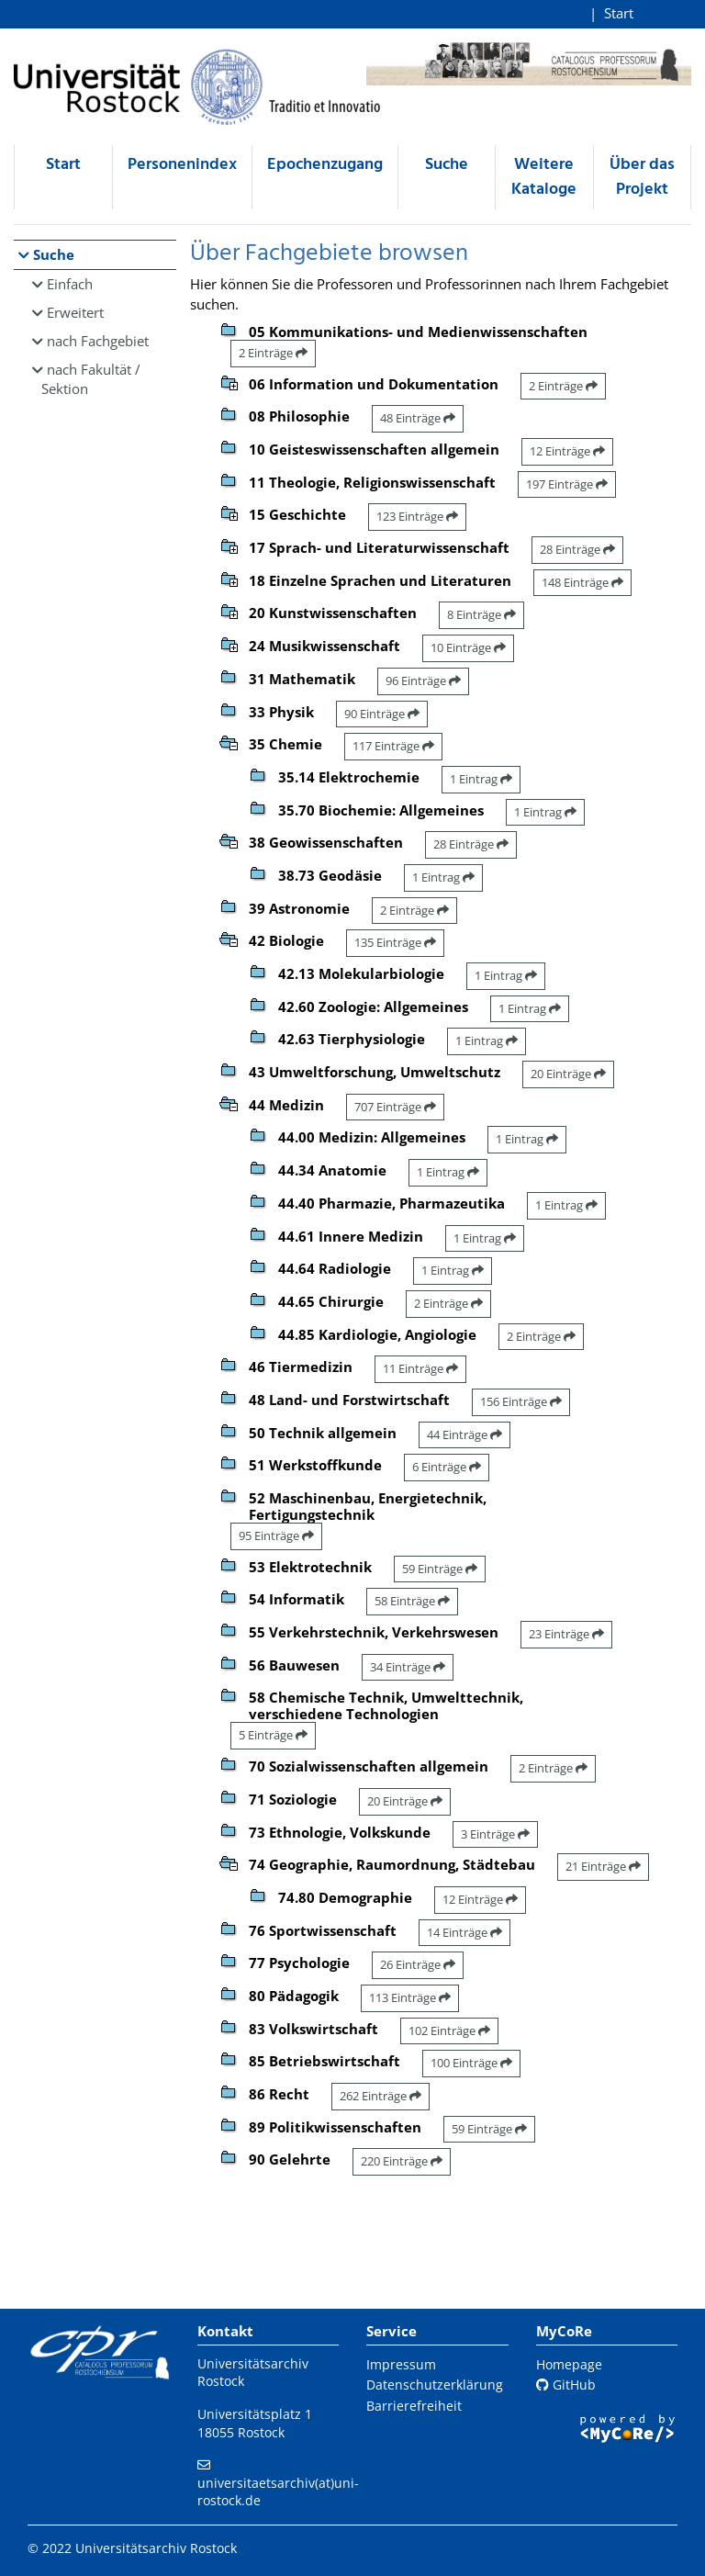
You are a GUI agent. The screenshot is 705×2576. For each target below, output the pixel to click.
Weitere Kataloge (543, 177)
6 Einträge (446, 1466)
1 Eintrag (481, 779)
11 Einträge (420, 1368)
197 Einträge (567, 484)
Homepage (569, 2364)
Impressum (401, 2364)
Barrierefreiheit (414, 2405)
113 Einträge (410, 1997)
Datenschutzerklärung (434, 2384)
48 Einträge (417, 418)
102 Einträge (449, 2030)
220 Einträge (401, 2161)
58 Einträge (412, 1600)
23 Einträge (566, 1633)
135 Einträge (395, 942)
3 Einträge (495, 1834)
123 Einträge (417, 516)
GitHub (566, 2384)
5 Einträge (273, 1735)
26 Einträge (417, 1964)
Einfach (70, 284)
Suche (446, 165)
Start (618, 13)
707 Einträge (395, 1106)
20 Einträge (568, 1073)
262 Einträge (380, 2095)
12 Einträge (567, 451)
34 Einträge (407, 1667)
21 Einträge (603, 1866)
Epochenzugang (325, 165)
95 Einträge (276, 1535)
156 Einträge (521, 1401)
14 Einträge (464, 1932)
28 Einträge (577, 549)
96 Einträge (423, 680)
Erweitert (75, 312)
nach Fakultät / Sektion (90, 379)
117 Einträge (393, 745)
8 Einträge (481, 614)
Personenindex (182, 165)
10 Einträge (468, 647)
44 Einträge (464, 1434)
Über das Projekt (642, 177)
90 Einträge (382, 713)
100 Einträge (471, 2062)
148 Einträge (582, 582)
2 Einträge (273, 352)
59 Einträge (439, 1568)
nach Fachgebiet (98, 341)
